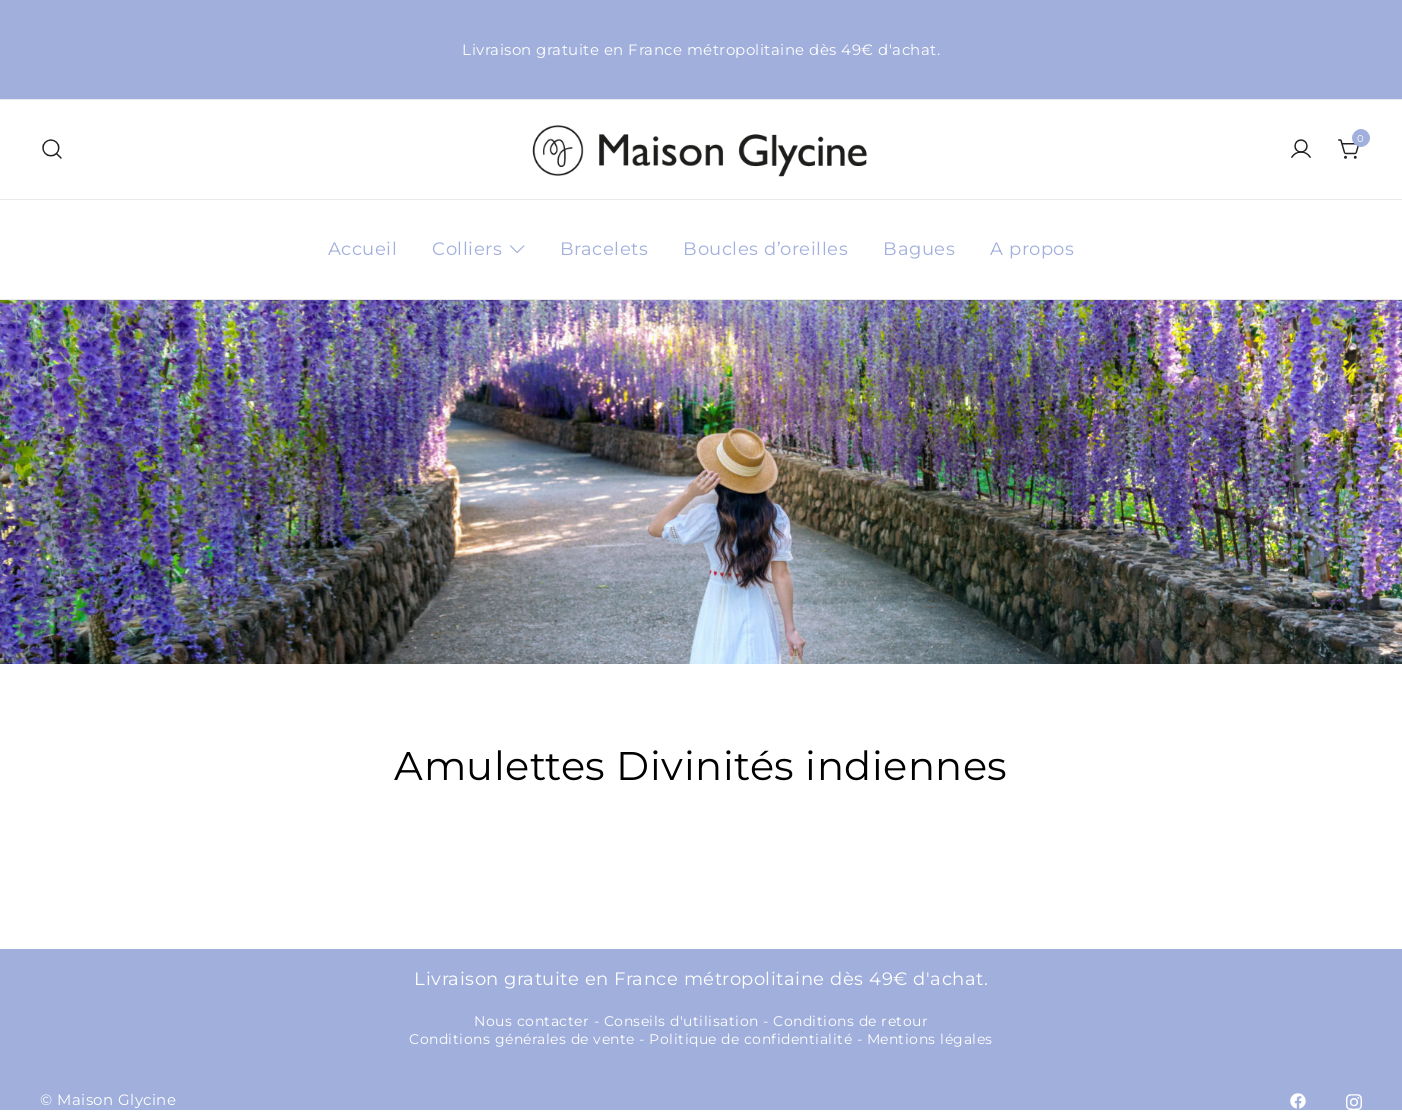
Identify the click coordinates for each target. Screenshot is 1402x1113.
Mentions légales (930, 1039)
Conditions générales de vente (522, 1039)
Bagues (919, 249)
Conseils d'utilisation (681, 1021)
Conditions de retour (850, 1021)
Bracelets (604, 249)
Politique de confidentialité (750, 1039)
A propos (1032, 249)
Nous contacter (531, 1021)
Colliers (467, 249)
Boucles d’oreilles (765, 249)
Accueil (363, 249)
